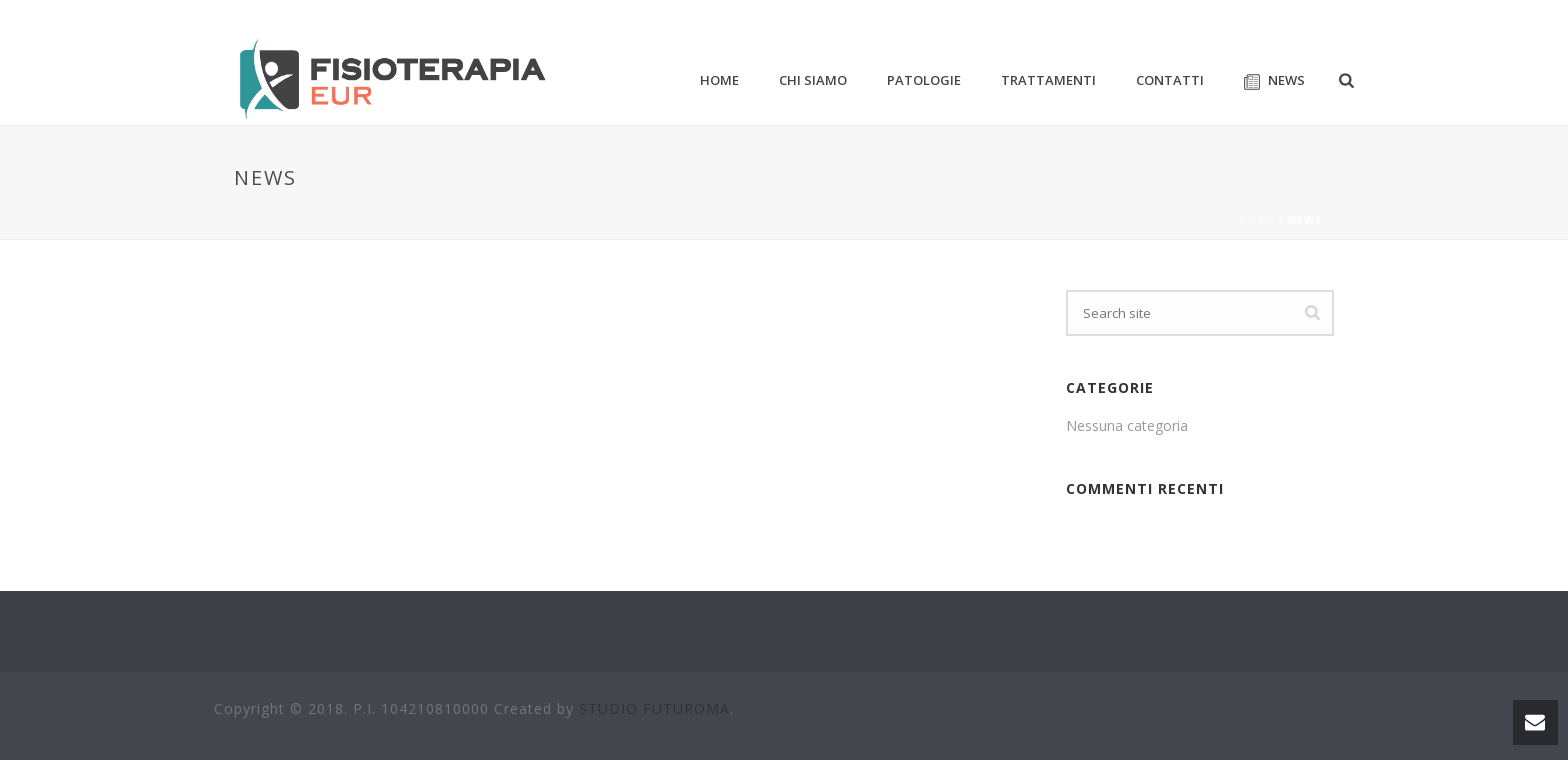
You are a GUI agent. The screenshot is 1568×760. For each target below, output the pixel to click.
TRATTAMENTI (1048, 80)
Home (1257, 220)
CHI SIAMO (813, 80)
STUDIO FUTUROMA (654, 708)
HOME (719, 80)
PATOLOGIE (924, 80)
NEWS (1274, 80)
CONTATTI (1170, 80)
